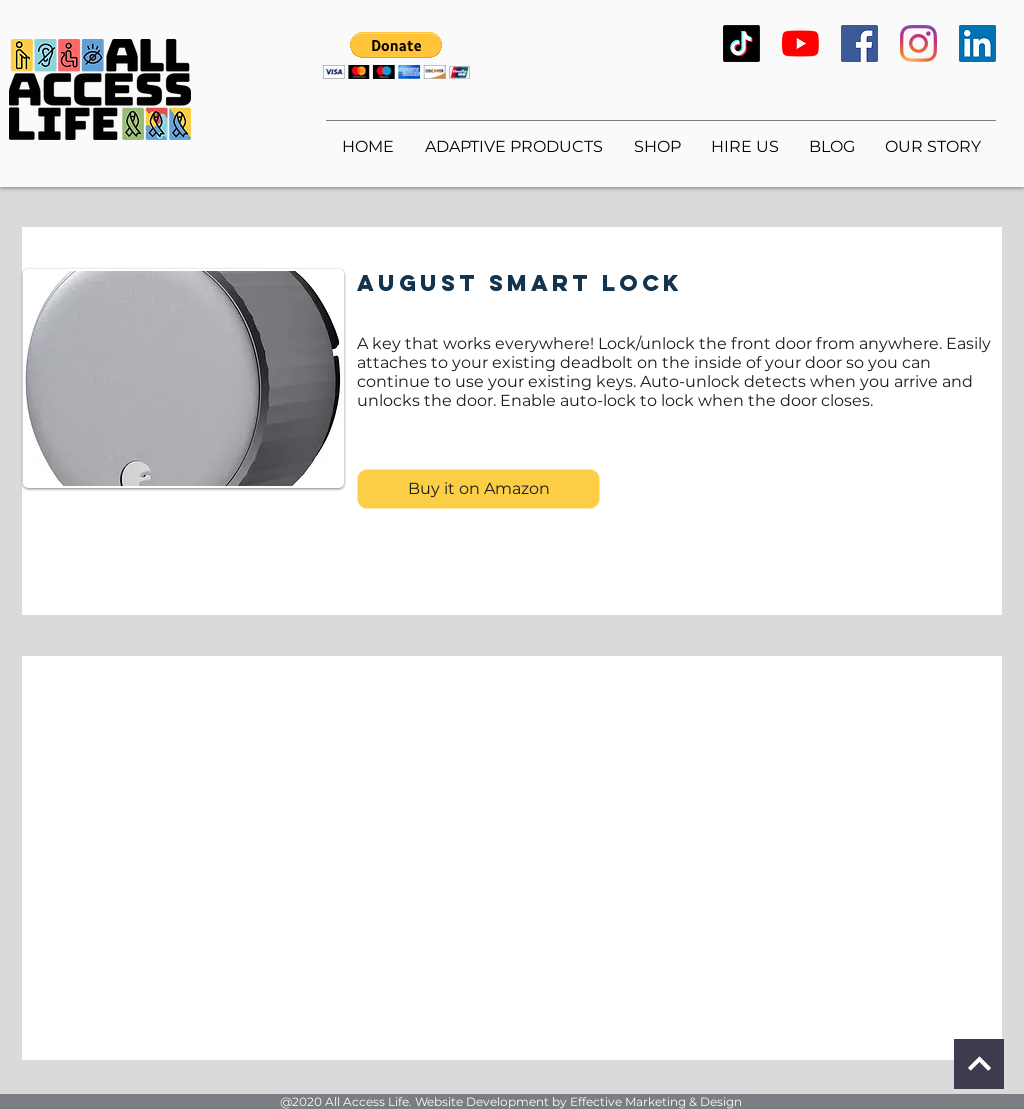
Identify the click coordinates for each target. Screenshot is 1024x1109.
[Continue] (979, 1064)
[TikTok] (741, 43)
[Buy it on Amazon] (478, 489)
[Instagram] (918, 43)
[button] (396, 55)
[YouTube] (800, 43)
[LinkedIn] (977, 43)
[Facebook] (859, 43)
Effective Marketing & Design (656, 1101)
